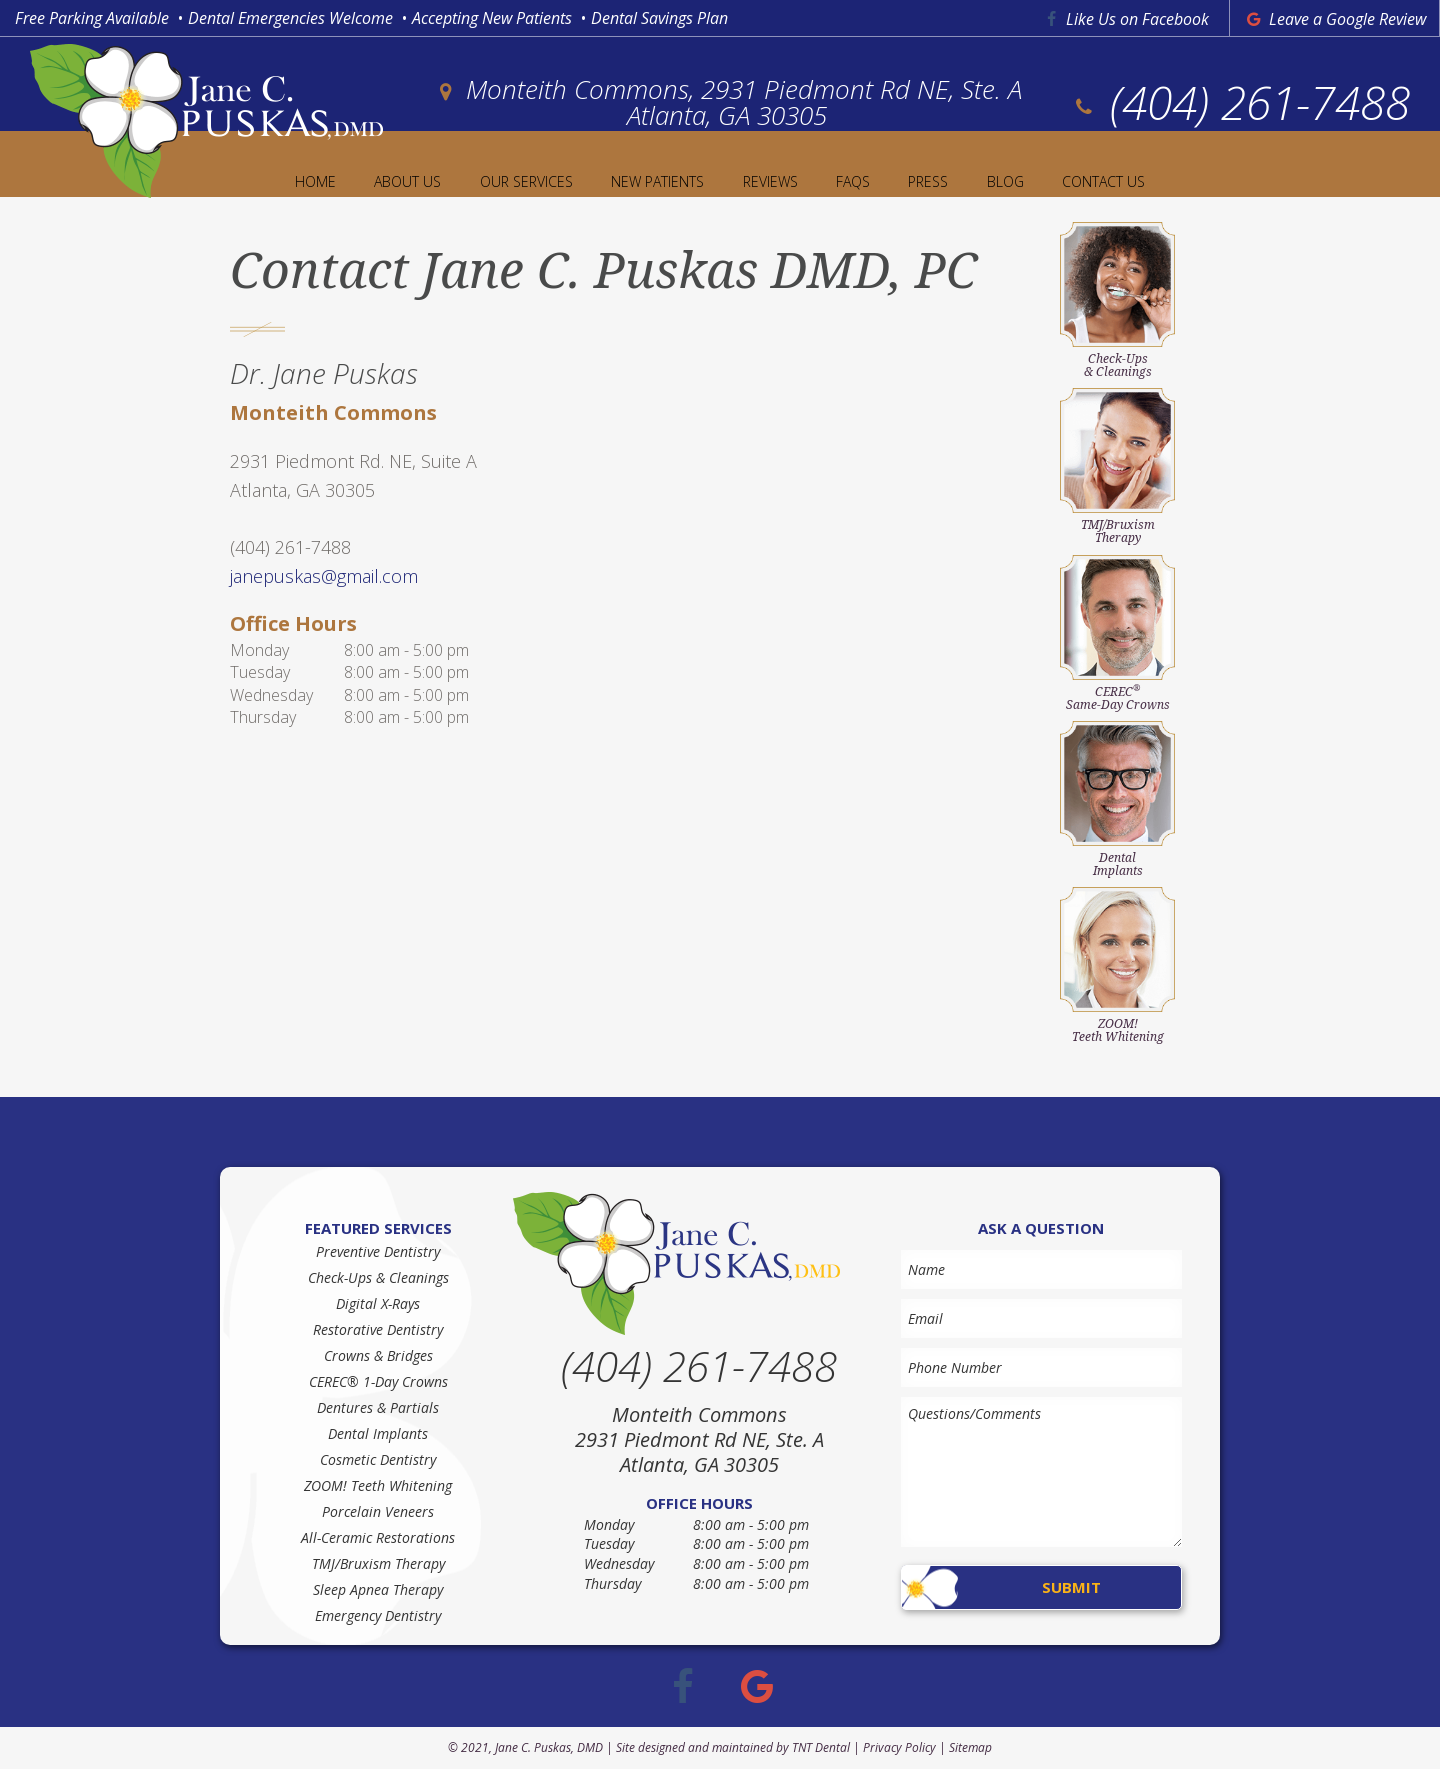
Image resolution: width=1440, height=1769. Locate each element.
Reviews (770, 181)
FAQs (853, 181)
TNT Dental (821, 1747)
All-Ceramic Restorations (378, 1537)
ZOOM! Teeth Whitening (378, 1485)
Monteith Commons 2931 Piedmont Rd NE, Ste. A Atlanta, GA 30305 (699, 1439)
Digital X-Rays (378, 1303)
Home (315, 181)
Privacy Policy (899, 1747)
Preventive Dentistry (378, 1251)
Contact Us (1103, 181)
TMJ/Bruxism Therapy (378, 1563)
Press (928, 181)
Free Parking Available (92, 18)
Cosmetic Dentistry (378, 1459)
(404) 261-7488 (1240, 102)
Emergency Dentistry (378, 1615)
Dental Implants (378, 1433)
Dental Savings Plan (659, 18)
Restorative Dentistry (378, 1329)
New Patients (657, 181)
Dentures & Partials (378, 1407)
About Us (407, 181)
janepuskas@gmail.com (324, 576)
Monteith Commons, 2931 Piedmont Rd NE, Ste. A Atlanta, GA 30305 (726, 102)
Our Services (526, 181)
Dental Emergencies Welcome (290, 18)
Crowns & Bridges (378, 1355)
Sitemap (970, 1747)
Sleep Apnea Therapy (378, 1589)
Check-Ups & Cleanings (378, 1277)
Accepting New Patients (492, 18)
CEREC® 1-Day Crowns (378, 1381)
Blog (1005, 181)
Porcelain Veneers (378, 1511)
